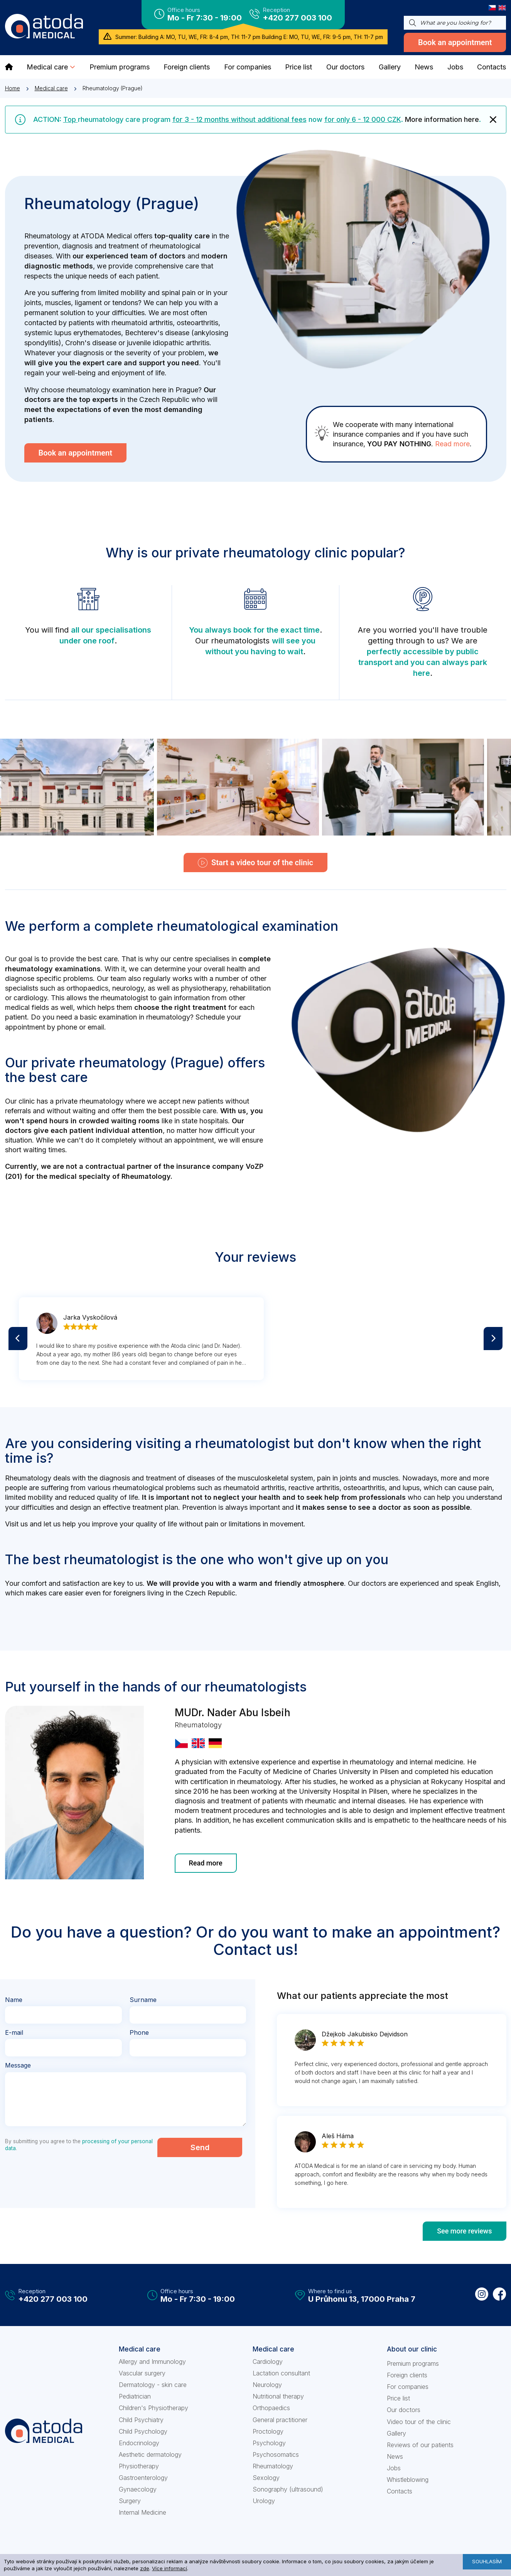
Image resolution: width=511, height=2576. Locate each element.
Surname (142, 2000)
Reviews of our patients (420, 2445)
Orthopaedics (271, 2408)
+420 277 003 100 (297, 17)
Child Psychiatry (141, 2420)
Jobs (394, 2468)
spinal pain (179, 293)
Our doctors (403, 2410)
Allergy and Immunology (152, 2361)
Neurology (267, 2385)
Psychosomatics (276, 2454)
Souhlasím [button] (487, 2561)
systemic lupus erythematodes (72, 333)
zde (144, 2568)
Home (12, 88)
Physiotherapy (139, 2466)
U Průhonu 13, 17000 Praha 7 (361, 2299)
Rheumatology (273, 2466)
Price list (398, 2398)
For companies (407, 2386)
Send (199, 2147)
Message (18, 2066)
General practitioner (280, 2420)
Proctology (268, 2431)
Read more (452, 444)
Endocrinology (139, 2443)
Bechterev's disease (157, 333)
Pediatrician (135, 2396)
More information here (442, 119)
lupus (411, 1488)
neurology (128, 988)
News (395, 2456)
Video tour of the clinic (419, 2422)
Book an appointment (455, 42)
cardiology (30, 998)
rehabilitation (250, 988)
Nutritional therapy (278, 2396)
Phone (138, 2033)
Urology (264, 2501)
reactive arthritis (313, 1488)
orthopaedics (87, 988)
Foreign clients (407, 2375)
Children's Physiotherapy (153, 2408)
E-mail (14, 2033)
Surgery (130, 2501)
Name (13, 2000)
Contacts (399, 2491)
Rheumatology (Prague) (113, 88)
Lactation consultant (281, 2373)
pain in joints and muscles (357, 1478)
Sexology (266, 2477)
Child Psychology (143, 2431)
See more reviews (464, 2231)
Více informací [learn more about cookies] (169, 2568)
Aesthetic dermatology (150, 2454)
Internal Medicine (142, 2512)
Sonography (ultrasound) (288, 2489)
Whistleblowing (407, 2479)
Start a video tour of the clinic (255, 862)
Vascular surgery (142, 2373)
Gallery (396, 2433)
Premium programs (413, 2363)
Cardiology (268, 2361)
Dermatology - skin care (153, 2385)
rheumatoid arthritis (142, 323)
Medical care (51, 88)
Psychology (269, 2443)
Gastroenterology (143, 2477)
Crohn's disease (90, 343)
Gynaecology (138, 2489)
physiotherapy (203, 988)
